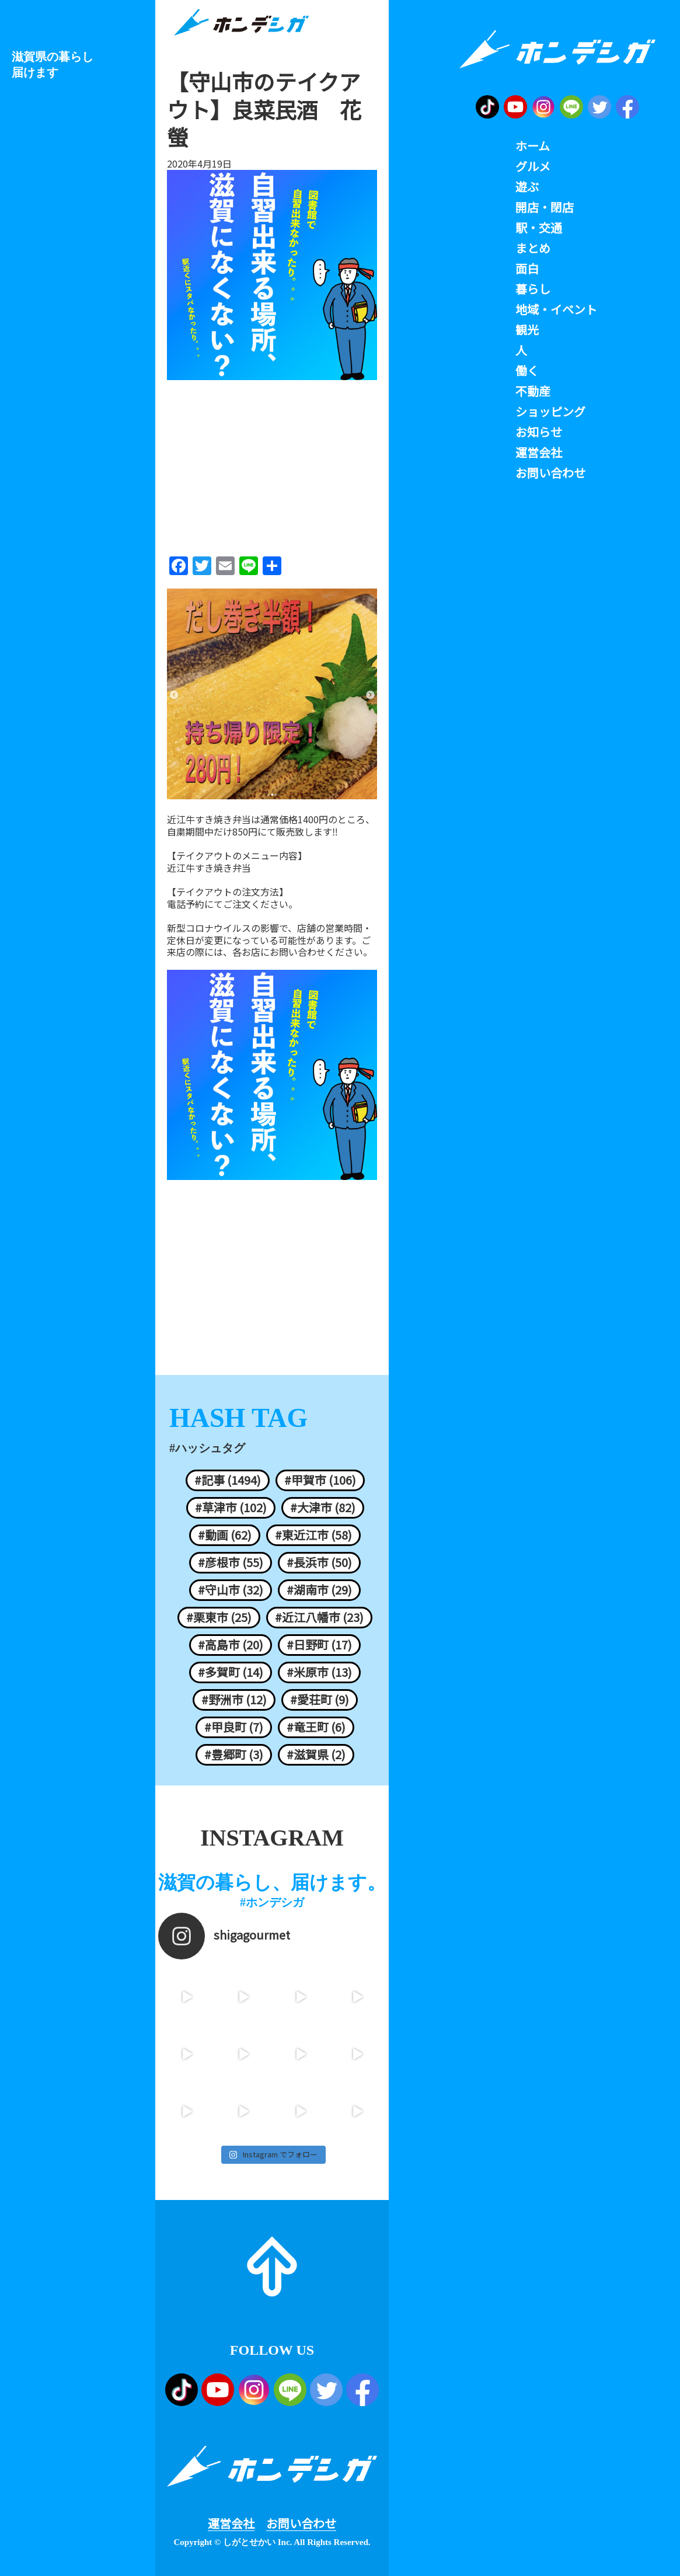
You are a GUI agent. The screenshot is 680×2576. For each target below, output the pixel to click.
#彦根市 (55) (230, 1562)
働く (527, 370)
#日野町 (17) (319, 1644)
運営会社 (231, 2523)
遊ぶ (527, 186)
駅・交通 (538, 227)
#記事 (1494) (227, 1480)
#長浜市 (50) (319, 1562)
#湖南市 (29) (319, 1589)
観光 (527, 329)
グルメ (532, 166)
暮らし (532, 289)
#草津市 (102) (231, 1507)
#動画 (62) (225, 1535)
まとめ (532, 248)
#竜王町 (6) (316, 1727)
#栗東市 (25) (219, 1617)
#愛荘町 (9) (319, 1699)
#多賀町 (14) (230, 1672)
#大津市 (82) (322, 1507)
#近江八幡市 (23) (319, 1617)
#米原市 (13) (319, 1672)
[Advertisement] (272, 464)
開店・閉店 (544, 207)
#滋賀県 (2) (316, 1754)
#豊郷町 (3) (233, 1754)
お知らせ (538, 432)
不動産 (532, 391)
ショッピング (550, 411)
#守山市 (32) (230, 1589)
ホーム (532, 146)
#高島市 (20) (230, 1644)
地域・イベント (556, 309)
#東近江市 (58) (313, 1535)
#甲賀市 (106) (320, 1480)
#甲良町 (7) (233, 1727)
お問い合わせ (301, 2523)
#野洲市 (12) (234, 1699)
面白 (527, 268)
